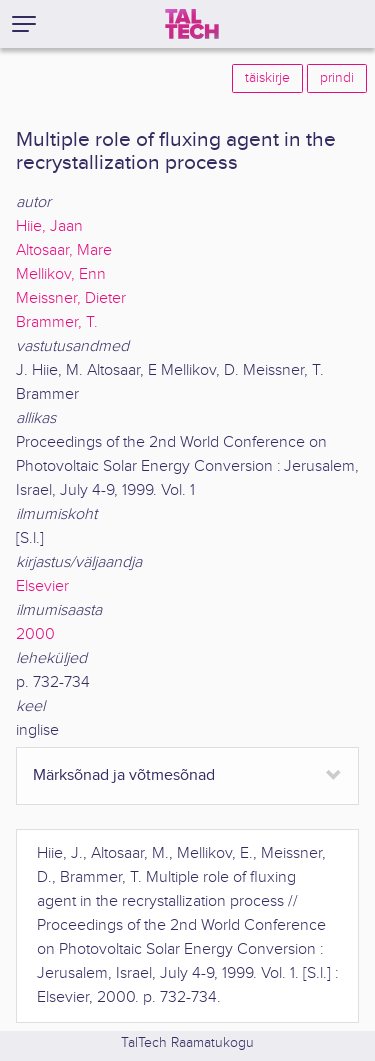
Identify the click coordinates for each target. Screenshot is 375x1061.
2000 (35, 634)
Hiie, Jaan (49, 226)
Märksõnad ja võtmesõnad (124, 775)
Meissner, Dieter (71, 298)
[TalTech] (192, 24)
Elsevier (42, 586)
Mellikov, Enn (61, 274)
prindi (337, 78)
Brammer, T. (57, 322)
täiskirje (267, 78)
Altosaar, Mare (64, 250)
